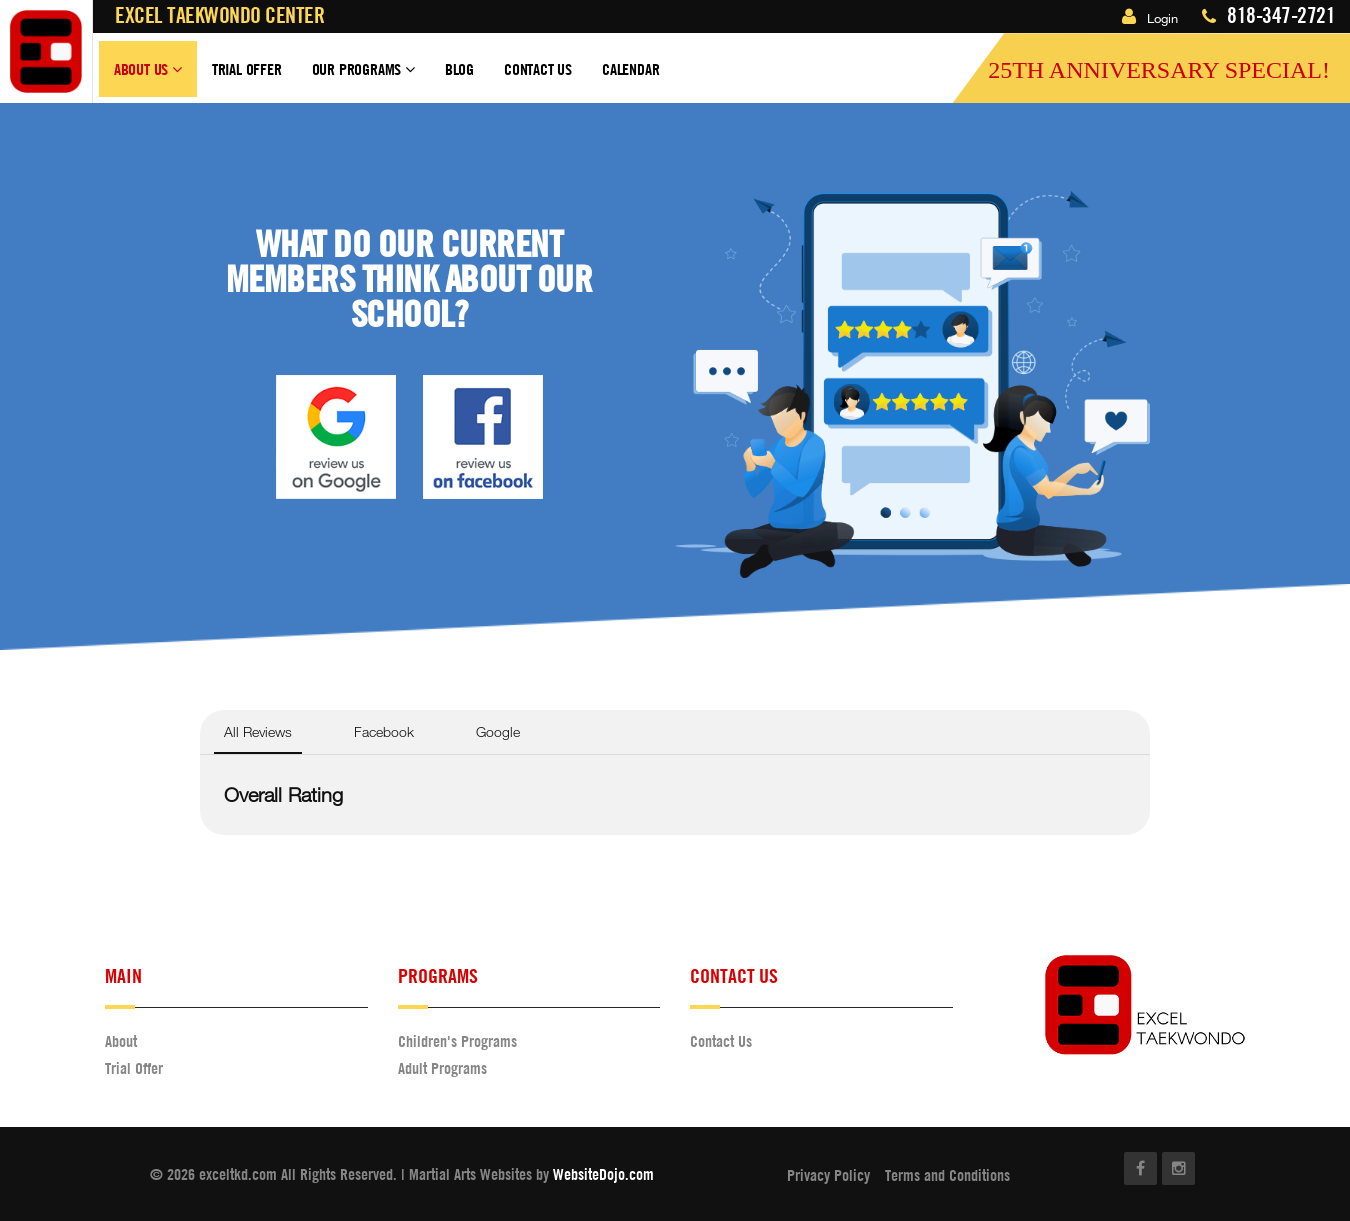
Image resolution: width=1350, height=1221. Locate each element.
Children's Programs (457, 1041)
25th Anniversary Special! (1159, 70)
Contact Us (538, 69)
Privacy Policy (828, 1175)
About (121, 1041)
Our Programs (363, 78)
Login (1150, 18)
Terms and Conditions (947, 1175)
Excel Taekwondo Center (219, 15)
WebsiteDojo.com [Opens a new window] (603, 1174)
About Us (148, 78)
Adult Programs (442, 1068)
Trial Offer (247, 69)
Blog (459, 69)
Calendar (630, 69)
